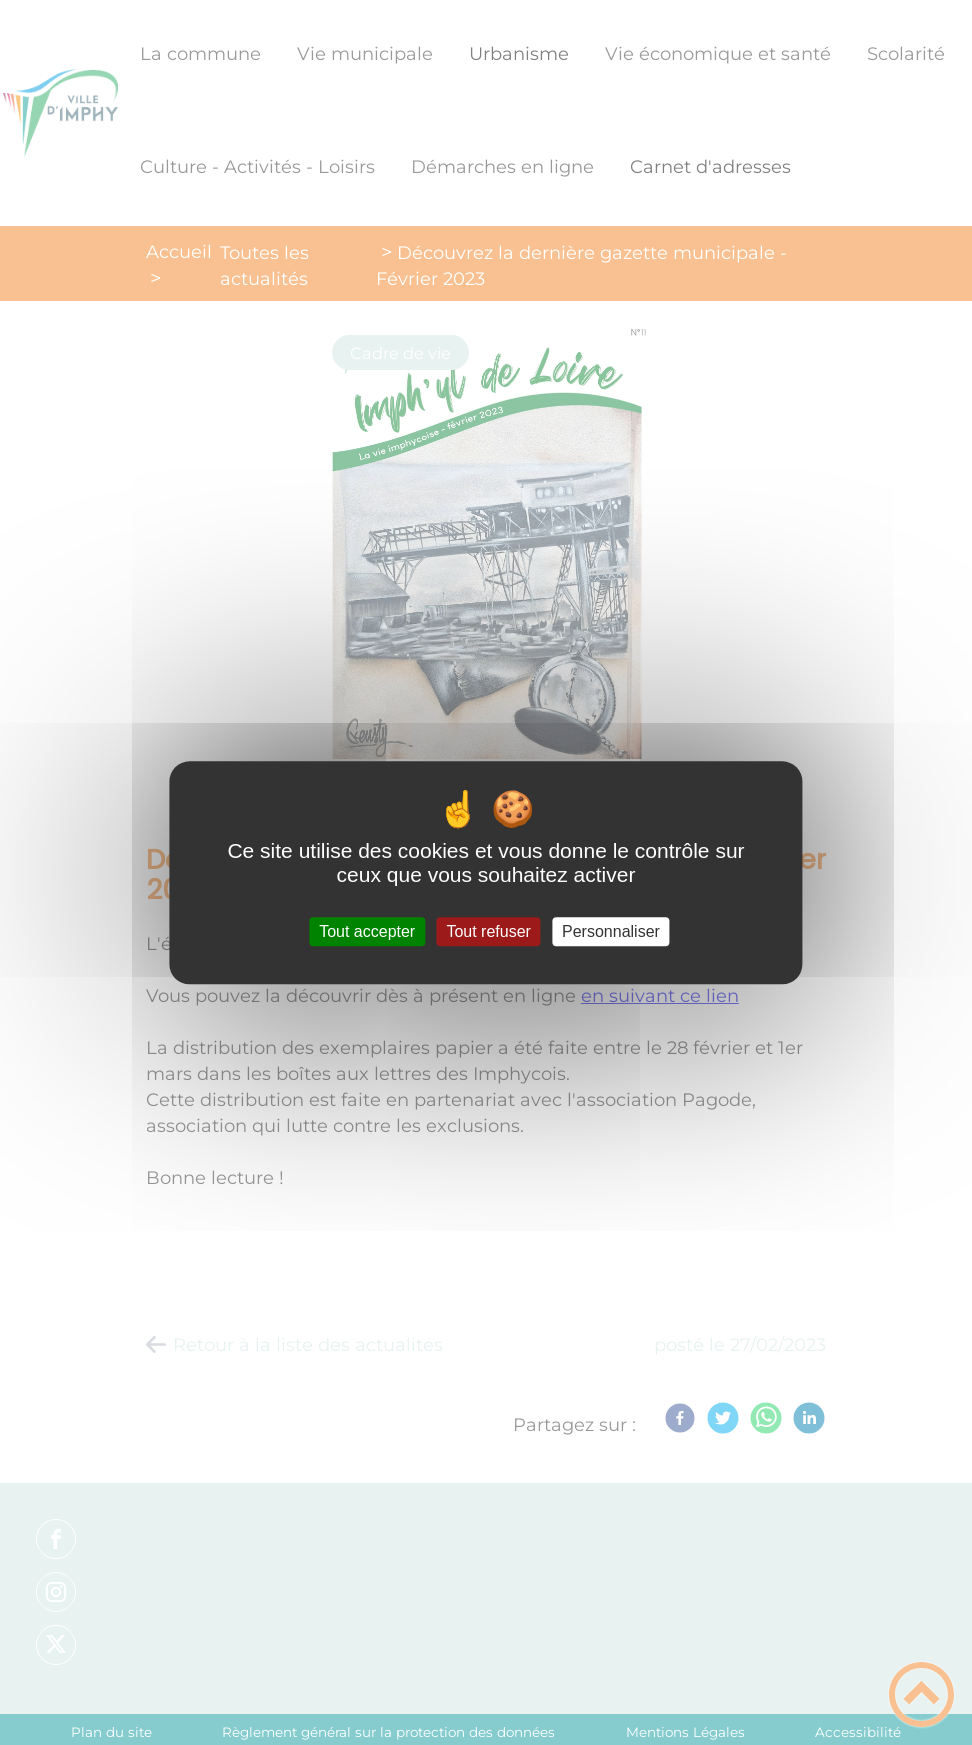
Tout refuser (488, 931)
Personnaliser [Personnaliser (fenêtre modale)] (611, 931)
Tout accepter (367, 931)
